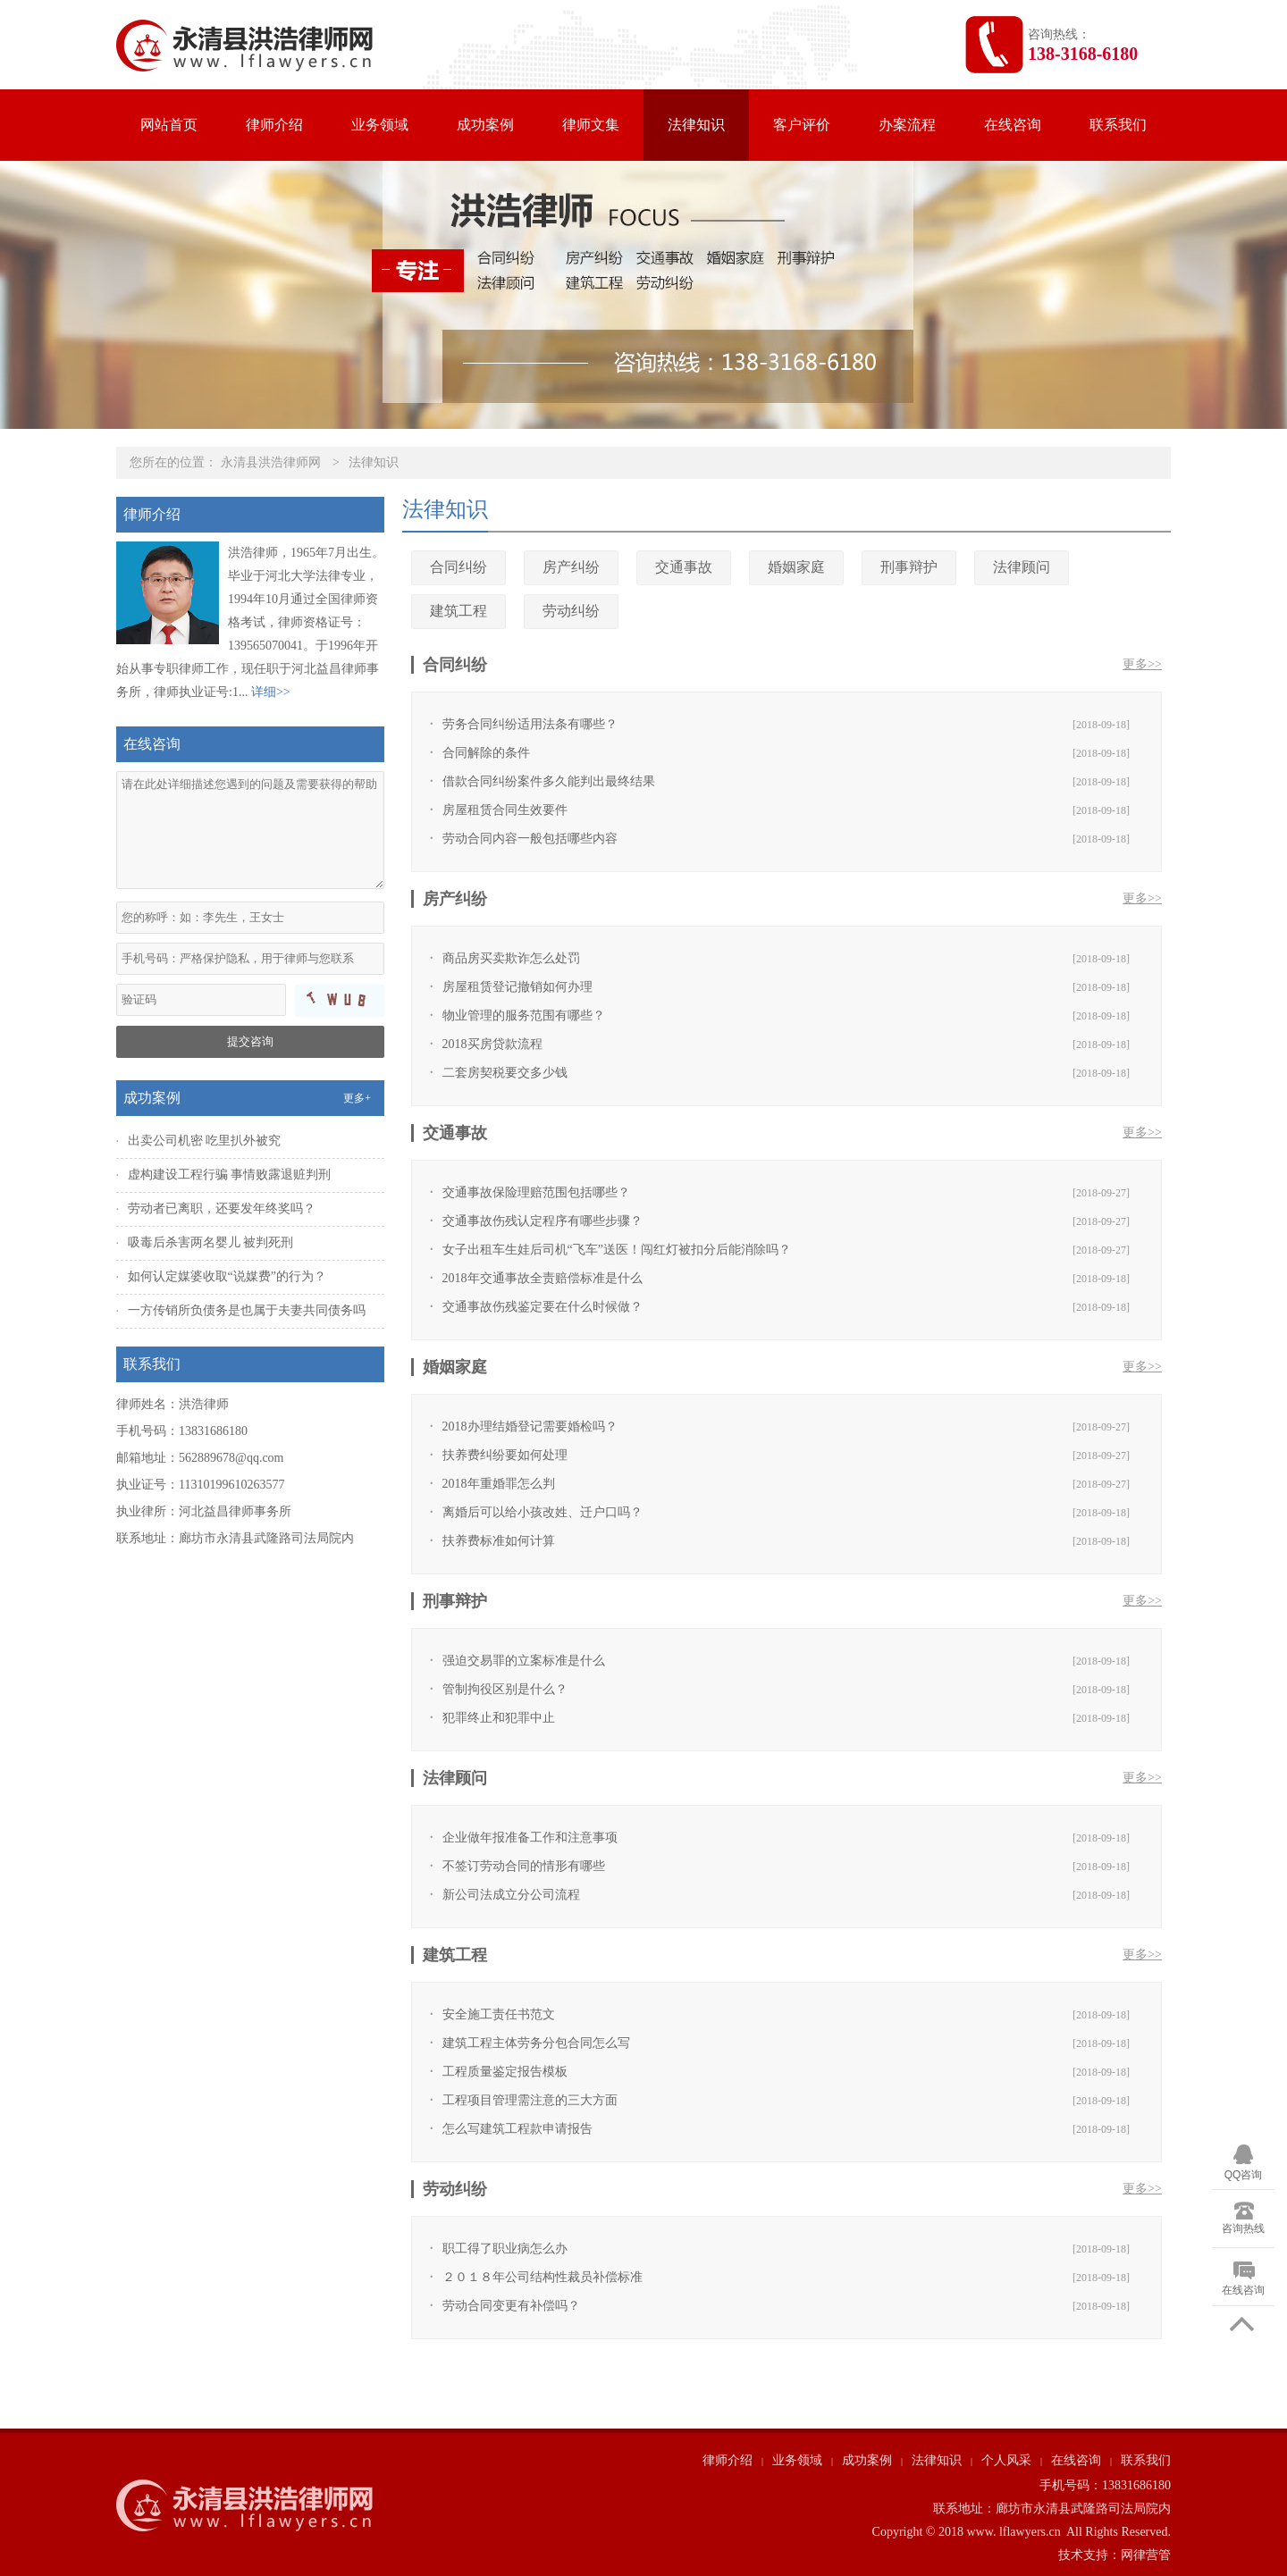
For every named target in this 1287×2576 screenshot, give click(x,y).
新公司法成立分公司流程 (511, 1894)
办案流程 (907, 124)
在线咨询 (1012, 124)
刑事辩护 (909, 567)
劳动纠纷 (571, 610)
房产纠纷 (571, 567)
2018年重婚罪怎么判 (498, 1483)
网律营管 (1146, 2555)
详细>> (270, 692)
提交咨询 (250, 1041)
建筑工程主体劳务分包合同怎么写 (536, 2043)
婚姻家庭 (796, 567)
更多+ (357, 1098)
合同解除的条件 (486, 752)
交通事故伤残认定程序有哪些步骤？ (542, 1221)
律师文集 (590, 124)
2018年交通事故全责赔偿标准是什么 (542, 1278)
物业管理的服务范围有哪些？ (523, 1015)
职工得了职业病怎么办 (505, 2248)
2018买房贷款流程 (492, 1044)
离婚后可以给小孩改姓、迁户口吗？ (542, 1512)
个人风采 (1006, 2460)
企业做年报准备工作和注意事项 (530, 1837)
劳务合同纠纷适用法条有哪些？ (530, 724)
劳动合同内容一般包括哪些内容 (530, 838)
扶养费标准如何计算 (498, 1541)
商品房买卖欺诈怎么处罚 (511, 958)
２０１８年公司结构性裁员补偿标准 (542, 2277)
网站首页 (169, 124)
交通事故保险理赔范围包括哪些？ (536, 1192)
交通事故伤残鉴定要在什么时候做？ (542, 1306)
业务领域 (379, 124)
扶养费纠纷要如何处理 (505, 1455)
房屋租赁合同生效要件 (505, 810)
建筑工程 (458, 610)
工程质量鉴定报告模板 (505, 2071)
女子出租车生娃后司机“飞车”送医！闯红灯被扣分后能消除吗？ (616, 1249)
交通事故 (683, 567)
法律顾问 (1021, 567)
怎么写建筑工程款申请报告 (517, 2128)
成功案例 (485, 124)
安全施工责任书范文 (498, 2014)
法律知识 (696, 124)
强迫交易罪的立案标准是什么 (523, 1660)
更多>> (1142, 664)
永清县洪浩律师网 (271, 462)
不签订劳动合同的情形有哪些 (523, 1866)
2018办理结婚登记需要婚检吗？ (530, 1426)
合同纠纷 (458, 567)
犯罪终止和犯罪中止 (498, 1717)
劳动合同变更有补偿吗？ (511, 2305)
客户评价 (801, 124)
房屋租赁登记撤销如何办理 (517, 987)
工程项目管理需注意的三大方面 (530, 2100)
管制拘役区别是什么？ (505, 1689)
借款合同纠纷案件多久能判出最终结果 (548, 781)
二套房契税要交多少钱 (505, 1072)
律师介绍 (274, 124)
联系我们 (1118, 124)
